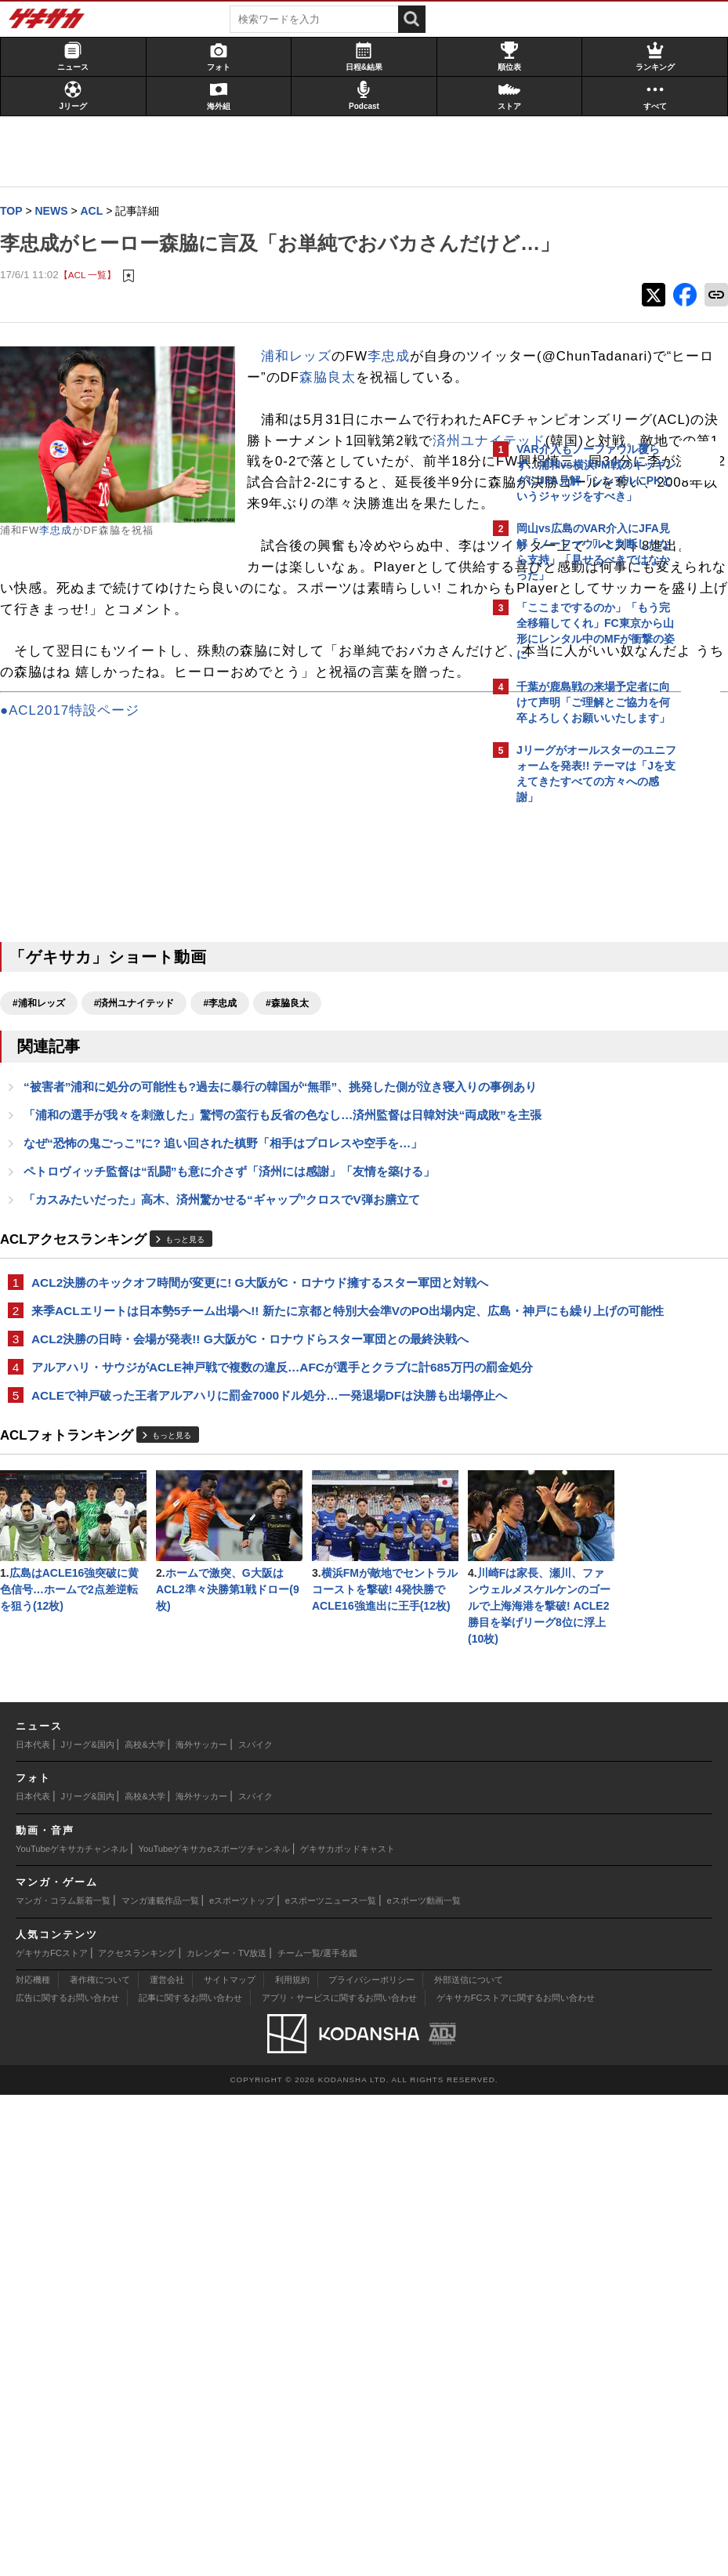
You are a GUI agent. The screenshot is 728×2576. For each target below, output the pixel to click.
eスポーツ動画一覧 (424, 2381)
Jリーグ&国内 (87, 2225)
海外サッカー (201, 2225)
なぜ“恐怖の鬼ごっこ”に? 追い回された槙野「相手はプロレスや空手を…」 (230, 1381)
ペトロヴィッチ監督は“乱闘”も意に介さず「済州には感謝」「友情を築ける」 (237, 1410)
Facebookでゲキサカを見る (582, 1082)
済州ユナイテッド (389, 578)
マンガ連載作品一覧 (160, 2381)
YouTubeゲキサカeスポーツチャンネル (214, 2330)
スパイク (255, 2225)
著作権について (100, 2460)
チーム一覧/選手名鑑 (317, 2434)
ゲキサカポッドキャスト (347, 2330)
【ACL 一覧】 (96, 307)
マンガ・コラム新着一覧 (63, 2381)
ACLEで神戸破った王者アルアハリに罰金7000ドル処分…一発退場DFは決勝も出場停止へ (241, 1716)
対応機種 (33, 2460)
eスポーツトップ (241, 2381)
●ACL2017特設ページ (77, 911)
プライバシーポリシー (371, 2460)
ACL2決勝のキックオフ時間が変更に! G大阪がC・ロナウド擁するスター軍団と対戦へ (244, 1531)
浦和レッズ (304, 389)
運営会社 (167, 2460)
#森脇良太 (295, 1204)
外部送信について (468, 2460)
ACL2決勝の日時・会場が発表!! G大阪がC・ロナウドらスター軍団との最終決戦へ (246, 1624)
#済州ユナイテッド (142, 1204)
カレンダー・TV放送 (226, 2434)
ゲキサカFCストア (52, 2434)
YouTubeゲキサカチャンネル (72, 2330)
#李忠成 (227, 1204)
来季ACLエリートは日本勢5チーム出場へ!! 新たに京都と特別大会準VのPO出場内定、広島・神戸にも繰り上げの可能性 (243, 1578)
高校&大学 (145, 2225)
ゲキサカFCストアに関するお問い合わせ (515, 2479)
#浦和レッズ (46, 1204)
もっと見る (192, 1480)
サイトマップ (229, 2460)
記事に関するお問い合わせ (190, 2479)
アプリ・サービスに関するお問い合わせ (339, 2479)
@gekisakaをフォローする (579, 1049)
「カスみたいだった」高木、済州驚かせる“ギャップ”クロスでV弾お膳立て (229, 1439)
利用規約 (292, 2460)
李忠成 (63, 563)
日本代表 (33, 2225)
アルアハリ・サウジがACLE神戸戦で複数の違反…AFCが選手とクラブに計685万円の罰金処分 (238, 1670)
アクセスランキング (137, 2434)
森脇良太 (335, 452)
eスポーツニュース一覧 (330, 2381)
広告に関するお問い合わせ (67, 2479)
